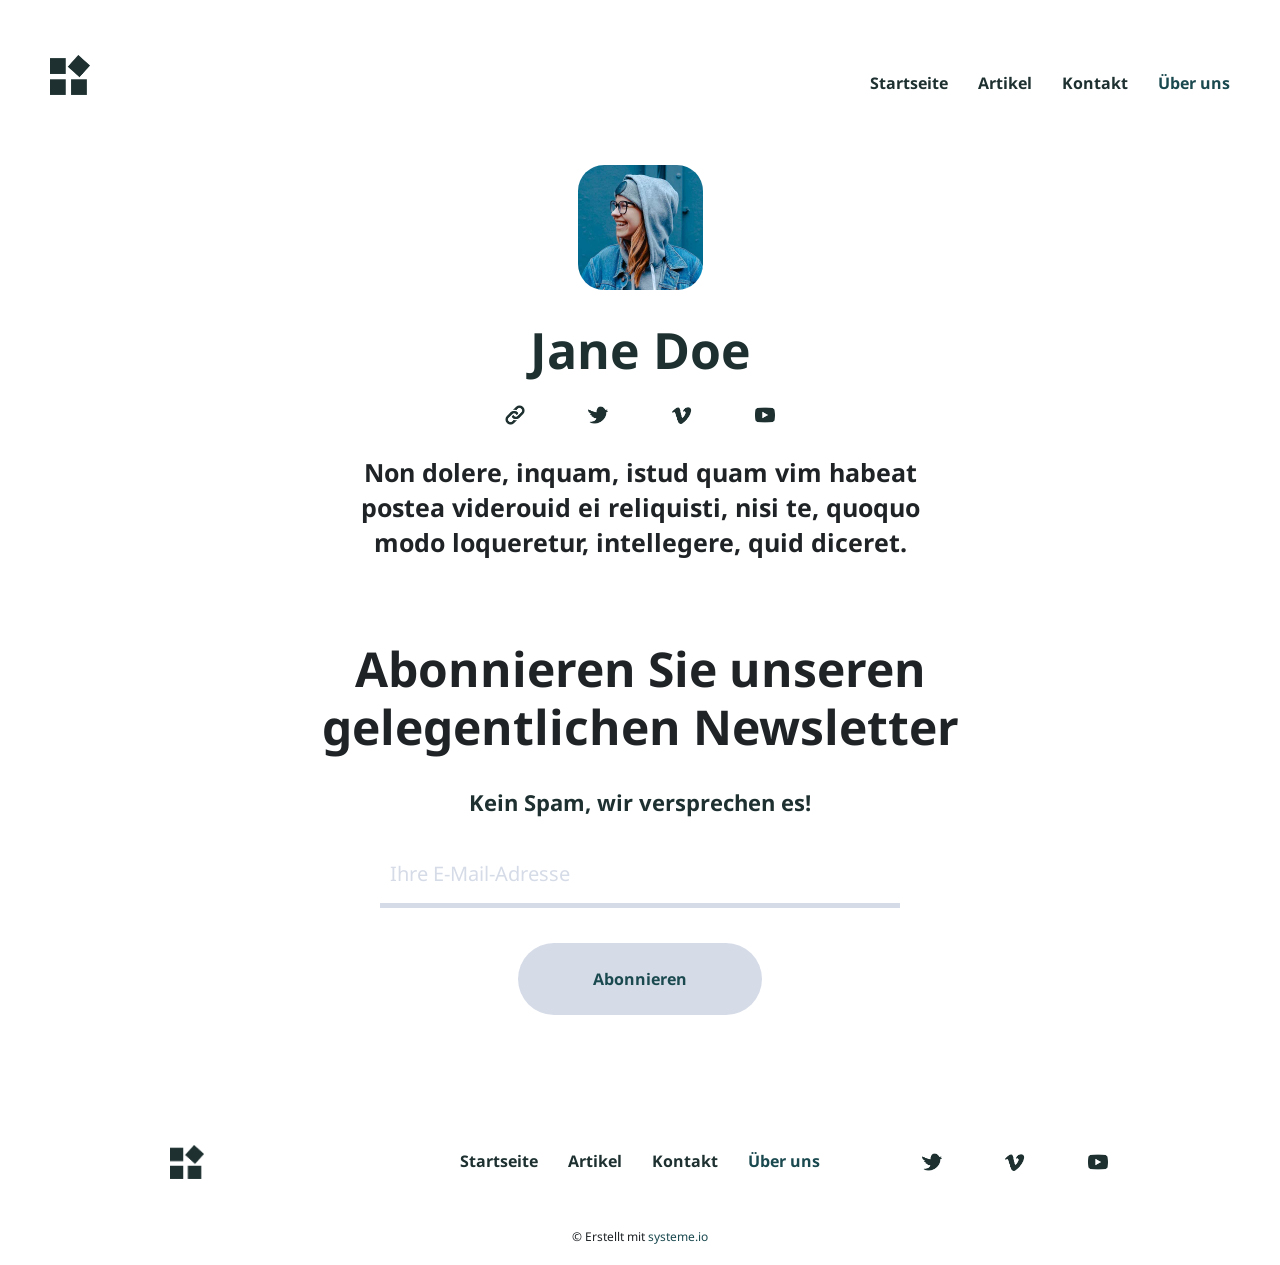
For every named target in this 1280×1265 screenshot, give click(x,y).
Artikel (1005, 84)
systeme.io (678, 1236)
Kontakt (1095, 84)
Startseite (909, 84)
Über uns (1194, 84)
